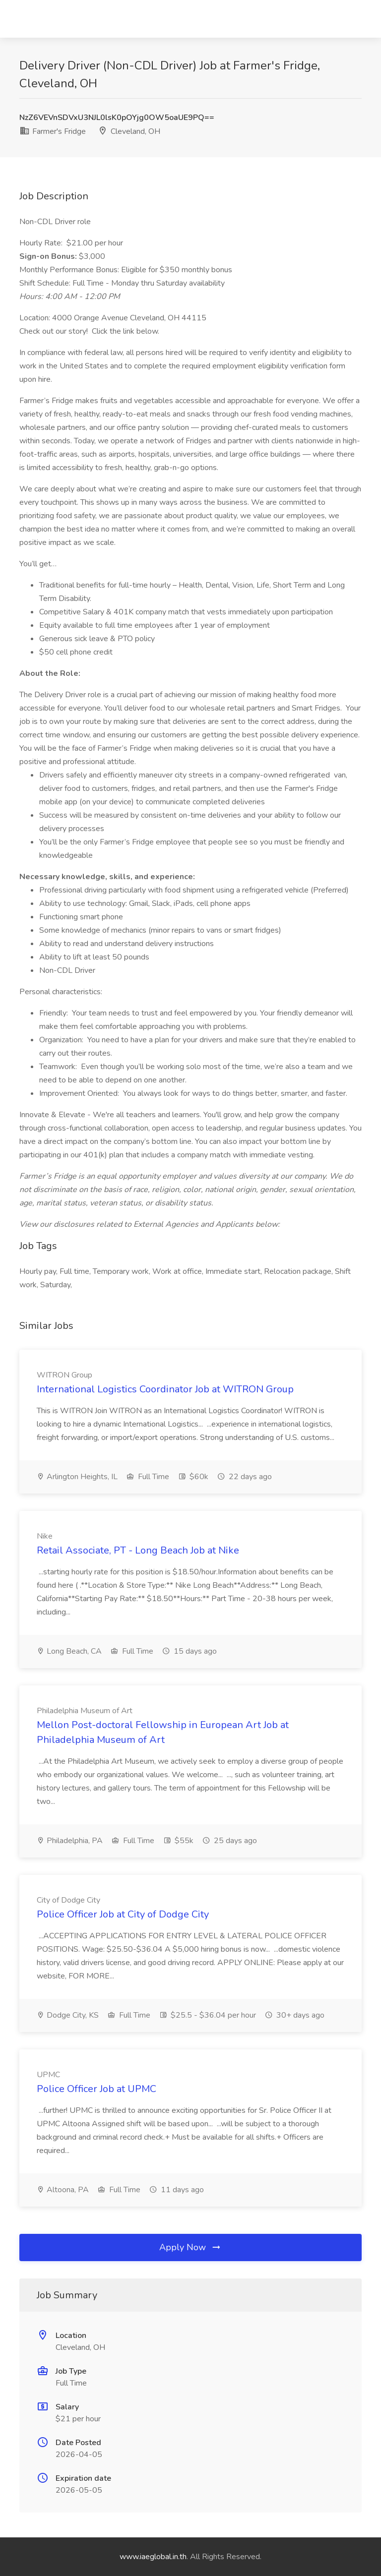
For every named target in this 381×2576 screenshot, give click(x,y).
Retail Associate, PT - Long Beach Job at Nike (138, 1550)
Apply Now (190, 2247)
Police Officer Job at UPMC (96, 2089)
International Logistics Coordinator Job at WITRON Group (165, 1389)
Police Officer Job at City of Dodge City (123, 1914)
